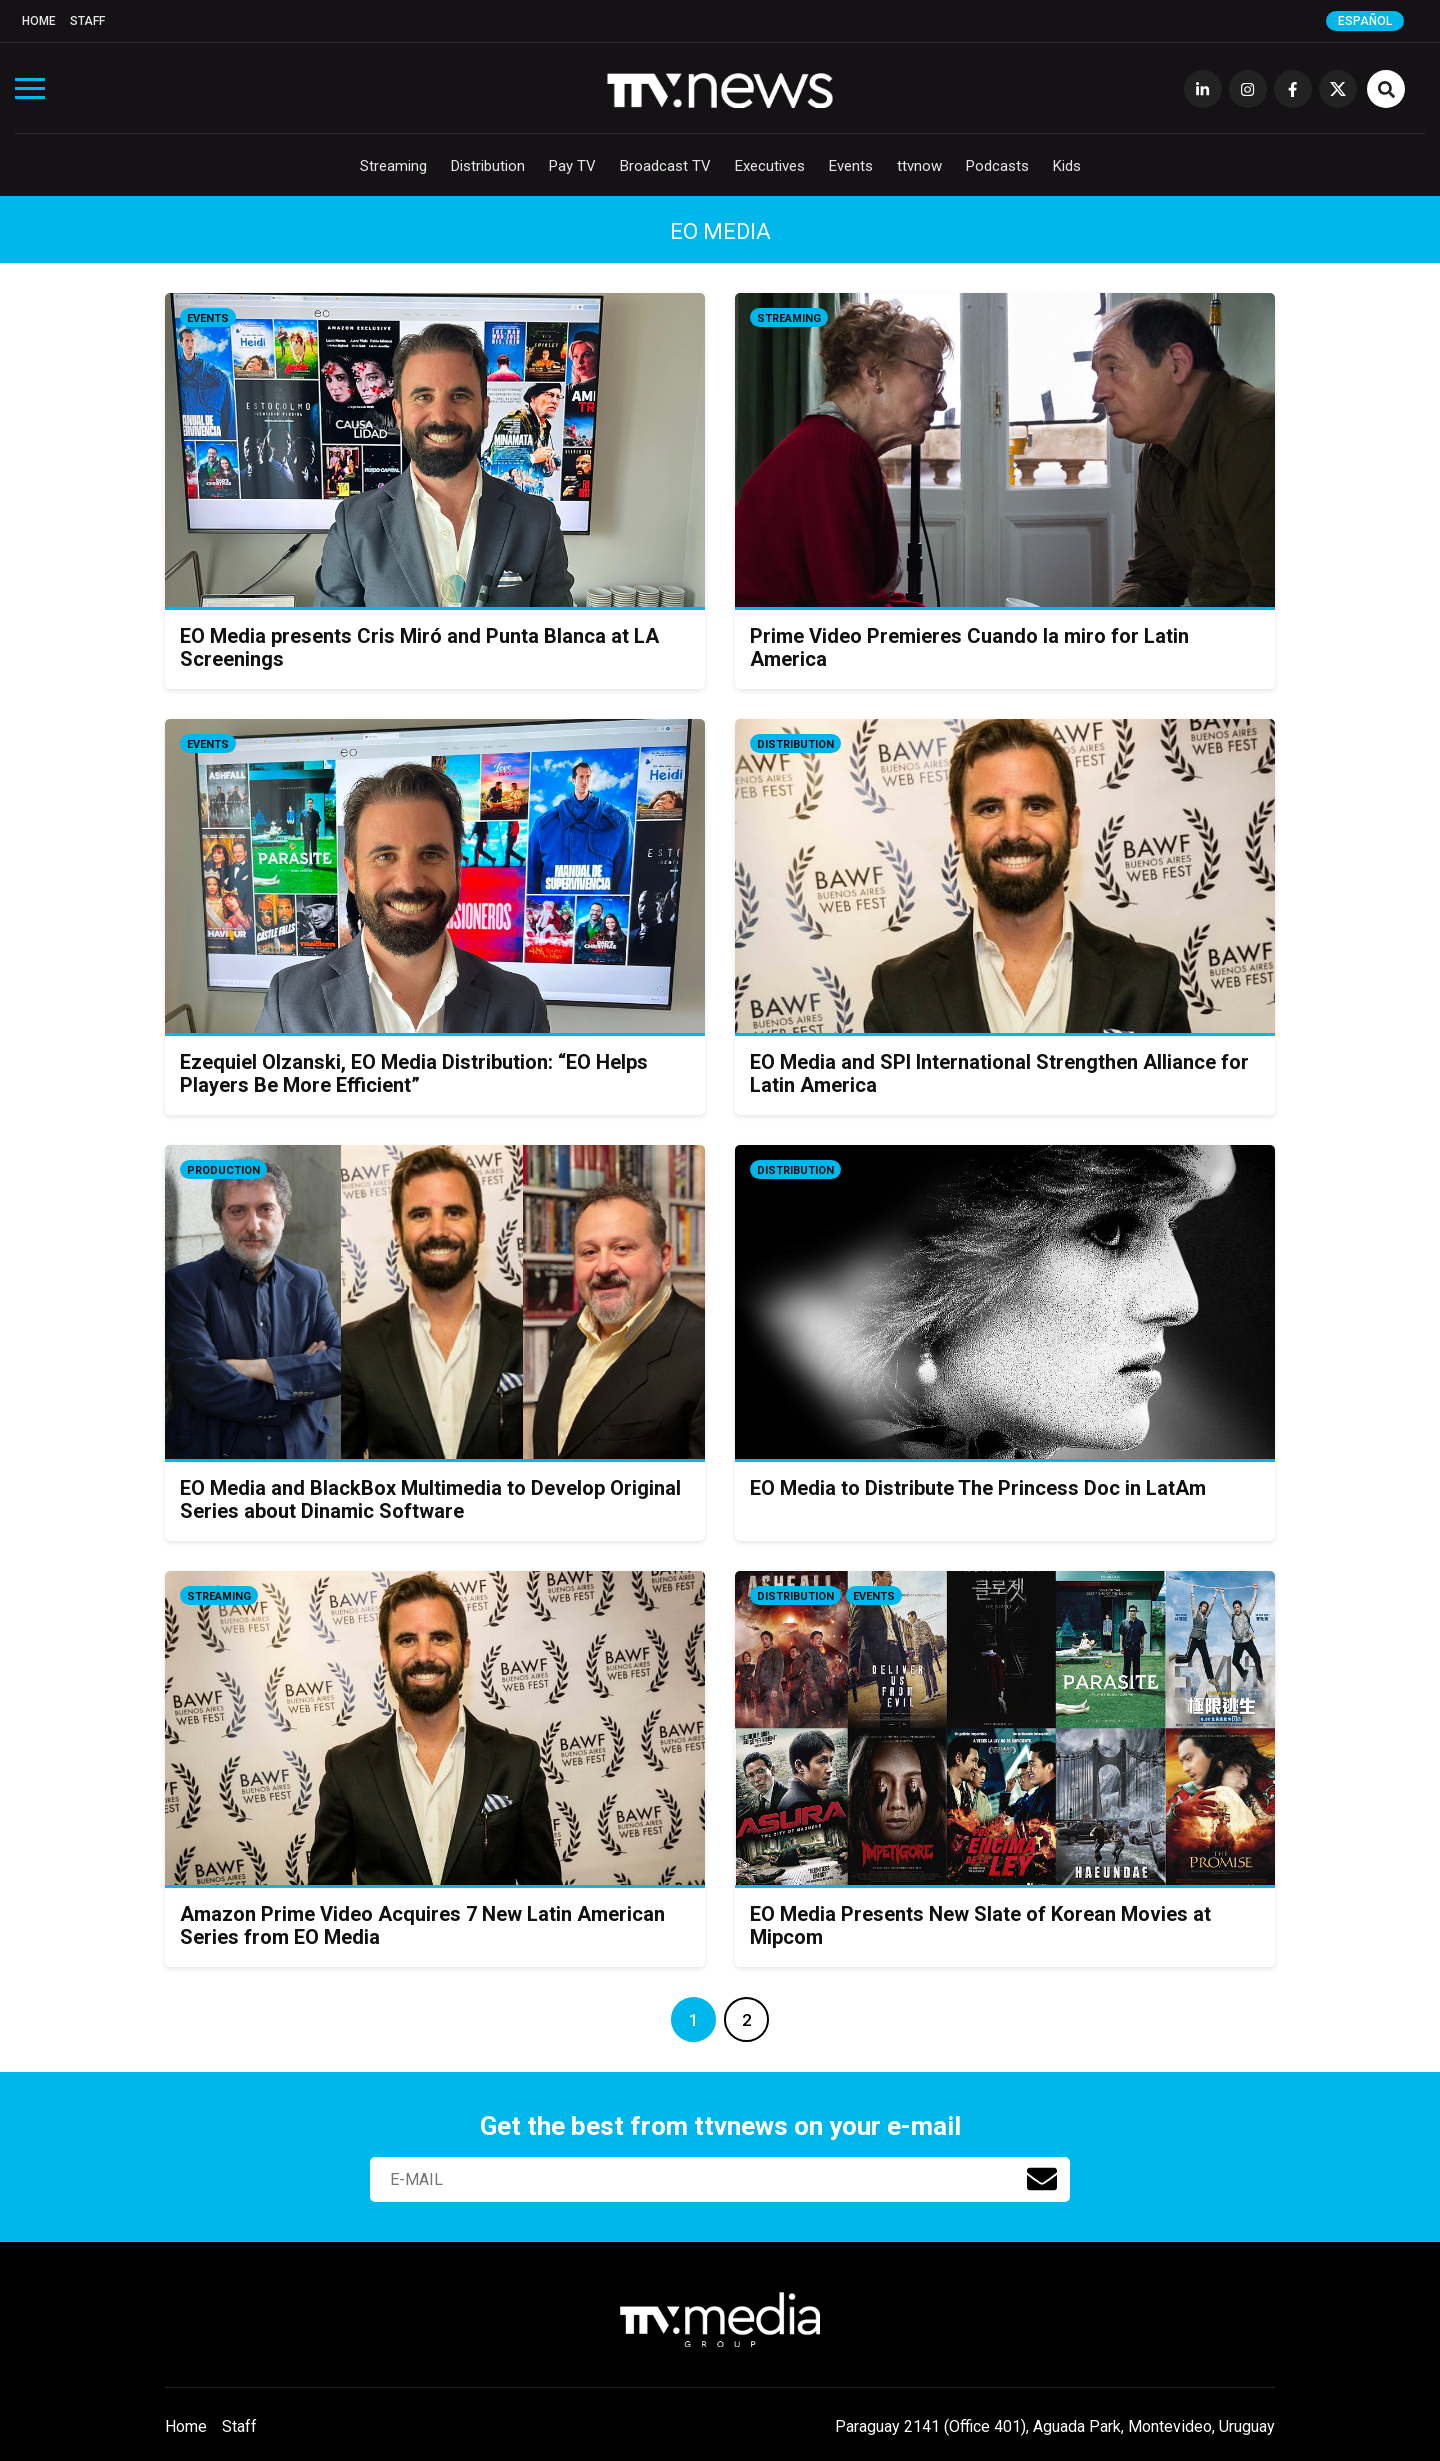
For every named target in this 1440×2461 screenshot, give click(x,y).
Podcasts (997, 166)
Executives (770, 166)
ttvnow (919, 166)
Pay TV (572, 166)
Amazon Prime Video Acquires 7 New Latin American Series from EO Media (422, 1925)
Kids (1067, 166)
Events (851, 166)
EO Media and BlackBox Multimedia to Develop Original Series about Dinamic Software (430, 1499)
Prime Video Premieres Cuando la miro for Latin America (969, 647)
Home (39, 21)
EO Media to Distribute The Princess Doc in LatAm (978, 1488)
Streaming (393, 166)
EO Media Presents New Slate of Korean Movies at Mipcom (980, 1925)
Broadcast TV (665, 166)
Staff (87, 21)
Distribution (488, 166)
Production (223, 1170)
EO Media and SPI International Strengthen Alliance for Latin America (999, 1073)
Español (1365, 21)
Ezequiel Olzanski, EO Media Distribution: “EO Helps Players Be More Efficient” (414, 1073)
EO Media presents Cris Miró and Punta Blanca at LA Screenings (419, 647)
